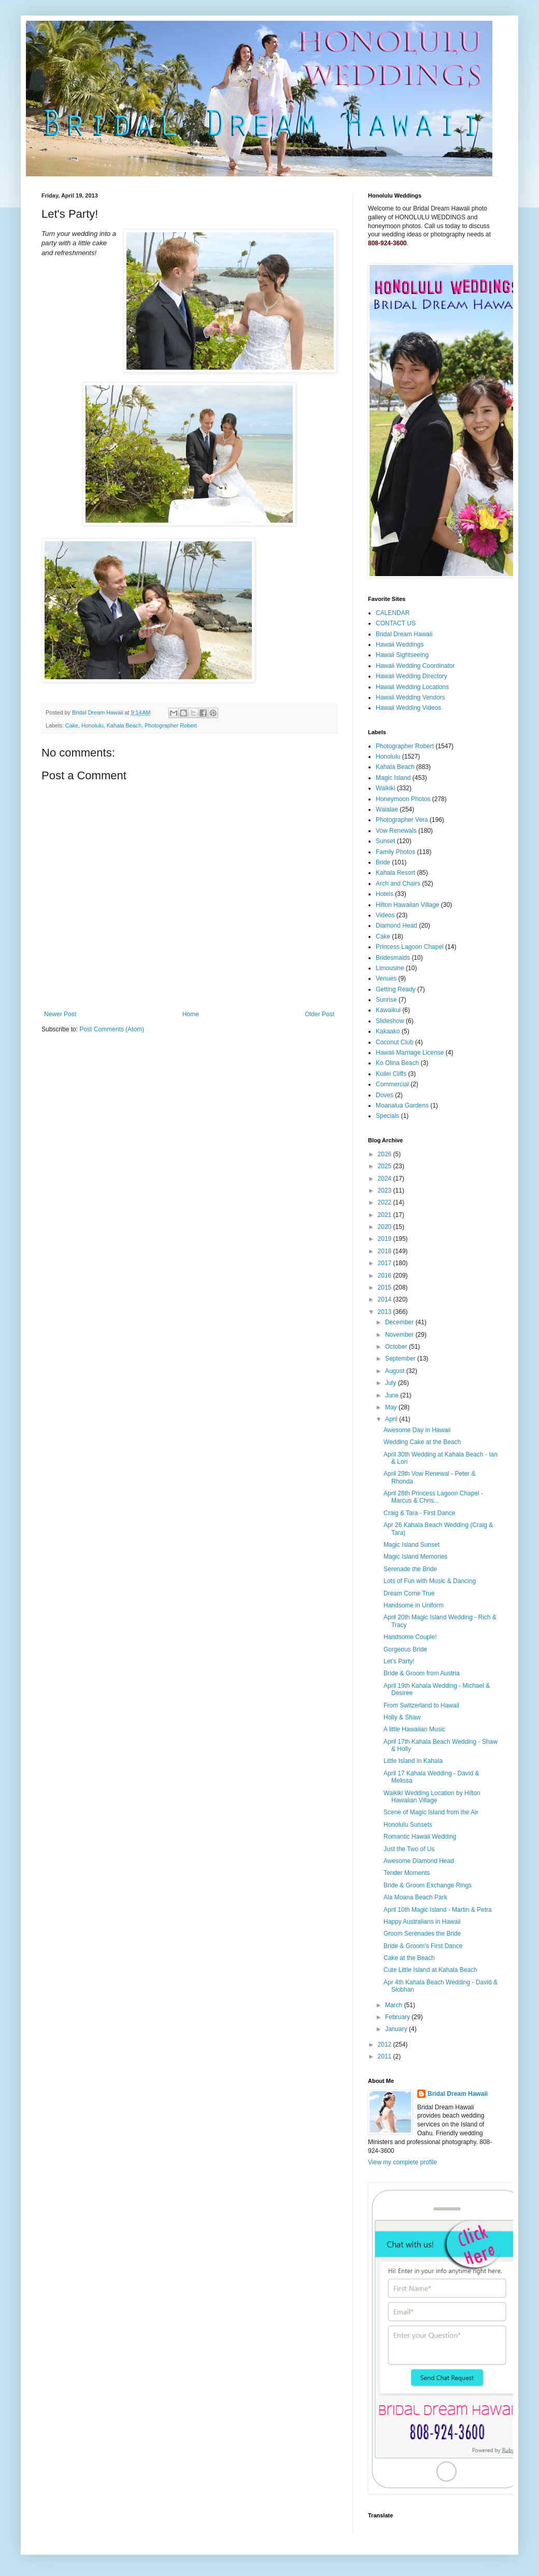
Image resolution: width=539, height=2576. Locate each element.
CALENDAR (392, 613)
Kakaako (388, 1031)
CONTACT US (396, 623)
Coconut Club (395, 1042)
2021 (385, 1215)
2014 (385, 1299)
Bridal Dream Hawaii (404, 634)
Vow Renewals (396, 830)
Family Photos (395, 852)
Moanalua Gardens (402, 1105)
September (401, 1358)
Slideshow (390, 1021)
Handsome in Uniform (414, 1605)
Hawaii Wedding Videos (408, 707)
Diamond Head (396, 925)
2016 (385, 1275)
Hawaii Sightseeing (402, 655)
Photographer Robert (171, 725)
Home (190, 1014)
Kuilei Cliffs (391, 1073)
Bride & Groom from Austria (422, 1673)
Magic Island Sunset (411, 1544)
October (397, 1346)
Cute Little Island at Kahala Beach (430, 1969)
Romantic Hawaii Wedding (420, 1836)
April (392, 1419)
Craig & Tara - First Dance (420, 1513)
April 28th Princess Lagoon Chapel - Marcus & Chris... (433, 1497)
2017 (385, 1263)
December (400, 1322)
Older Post (319, 1014)
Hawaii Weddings (400, 644)
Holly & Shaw (402, 1717)
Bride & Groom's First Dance (423, 1946)
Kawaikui (388, 1010)
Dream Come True (409, 1593)
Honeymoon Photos (403, 799)
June (392, 1395)
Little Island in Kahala (413, 1761)
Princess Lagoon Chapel (410, 946)
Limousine (390, 968)
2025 (385, 1166)
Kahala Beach (124, 725)
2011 (385, 2056)
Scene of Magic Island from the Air (431, 1812)
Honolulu (92, 725)
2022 (385, 1202)
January (397, 2029)
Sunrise (386, 999)
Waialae (387, 809)
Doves (384, 1095)
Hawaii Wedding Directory (411, 676)
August (395, 1371)
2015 (385, 1287)
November (400, 1334)
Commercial (392, 1084)
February (398, 2017)
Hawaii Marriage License (410, 1052)
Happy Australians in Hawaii (422, 1921)
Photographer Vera (402, 819)
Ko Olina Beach (397, 1063)
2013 (385, 1311)
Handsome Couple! (410, 1637)
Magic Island (393, 777)
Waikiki (385, 788)
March (394, 2005)
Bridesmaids (393, 957)
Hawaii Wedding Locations (412, 687)
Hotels (384, 894)
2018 (385, 1251)
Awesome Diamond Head (419, 1861)
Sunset (385, 841)
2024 (385, 1178)
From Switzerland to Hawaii (421, 1705)
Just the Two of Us (409, 1849)
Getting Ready (396, 989)
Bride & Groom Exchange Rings (428, 1885)
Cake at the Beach (409, 1958)
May (392, 1407)
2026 (385, 1154)
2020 (385, 1226)
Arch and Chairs (398, 883)
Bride (383, 862)
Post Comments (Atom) (111, 1029)
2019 (385, 1238)
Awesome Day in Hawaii (417, 1430)
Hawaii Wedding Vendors (410, 697)
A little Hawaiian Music (414, 1729)
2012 (385, 2044)
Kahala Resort (395, 872)
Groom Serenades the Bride (422, 1933)
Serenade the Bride (410, 1569)
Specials (387, 1115)
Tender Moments (407, 1873)
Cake (71, 725)
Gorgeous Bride (405, 1649)
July (391, 1383)
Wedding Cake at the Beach (422, 1442)
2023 (385, 1190)
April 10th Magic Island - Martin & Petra (438, 1909)
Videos (385, 915)
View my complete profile (402, 2162)
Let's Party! (399, 1661)
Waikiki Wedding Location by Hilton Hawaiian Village (432, 1796)
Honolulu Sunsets (408, 1824)
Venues (386, 978)
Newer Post (60, 1014)
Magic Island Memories (415, 1556)
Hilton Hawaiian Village (407, 904)
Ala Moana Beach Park (415, 1897)
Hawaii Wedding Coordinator (415, 665)
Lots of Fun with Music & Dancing (430, 1581)
